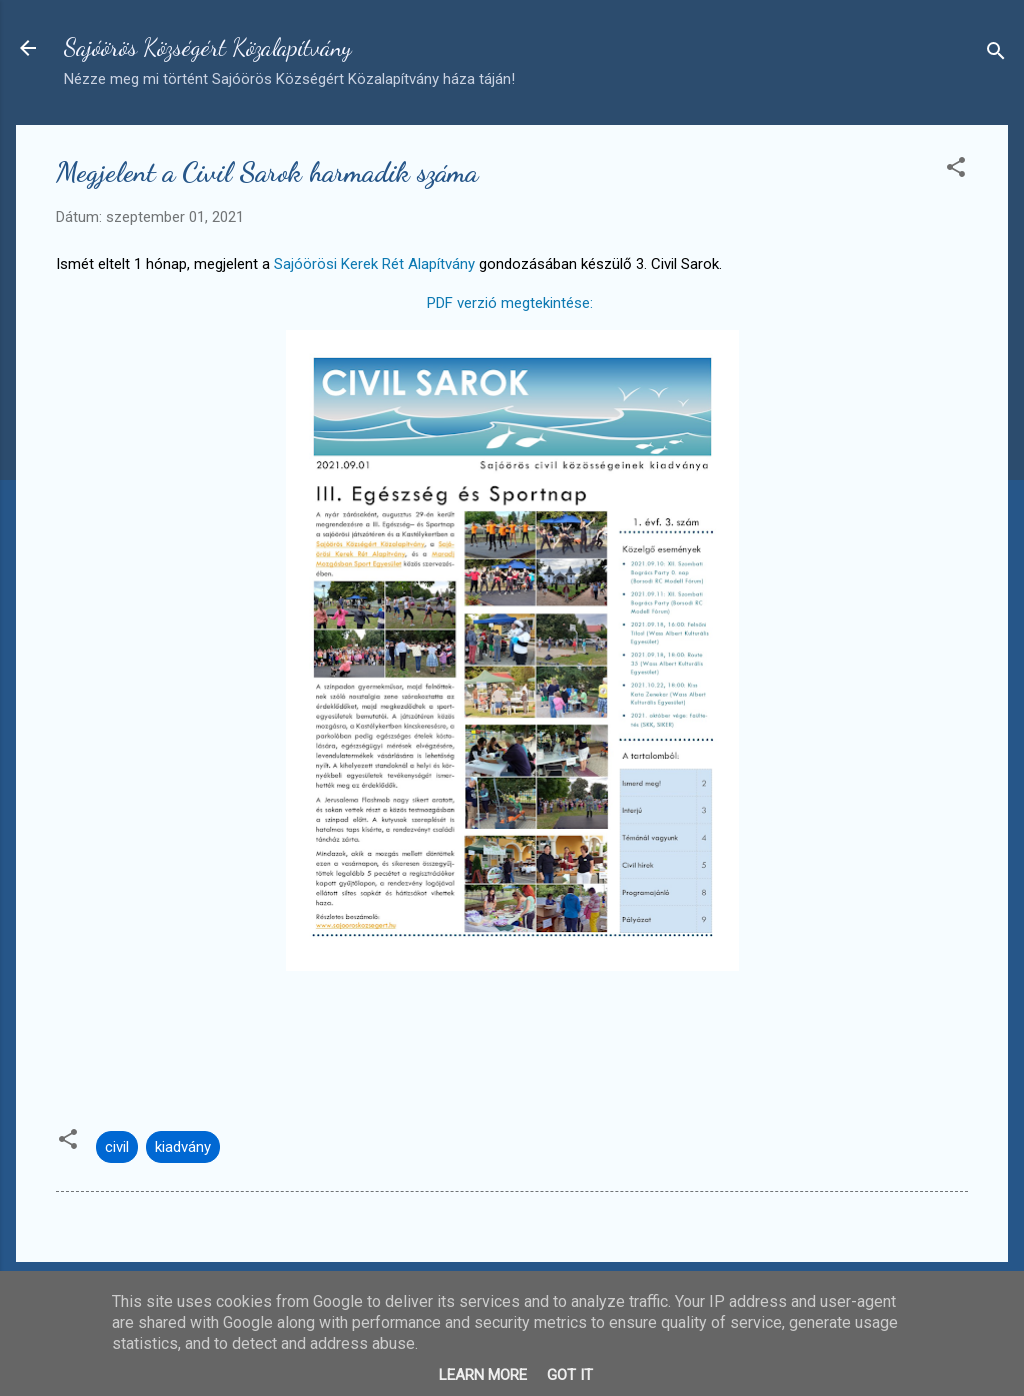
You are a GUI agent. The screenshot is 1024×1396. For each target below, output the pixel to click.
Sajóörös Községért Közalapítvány (208, 47)
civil (117, 1147)
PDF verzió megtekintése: (510, 303)
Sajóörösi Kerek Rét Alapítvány (374, 264)
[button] (956, 170)
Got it (570, 1375)
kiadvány (183, 1147)
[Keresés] (996, 54)
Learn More (483, 1375)
